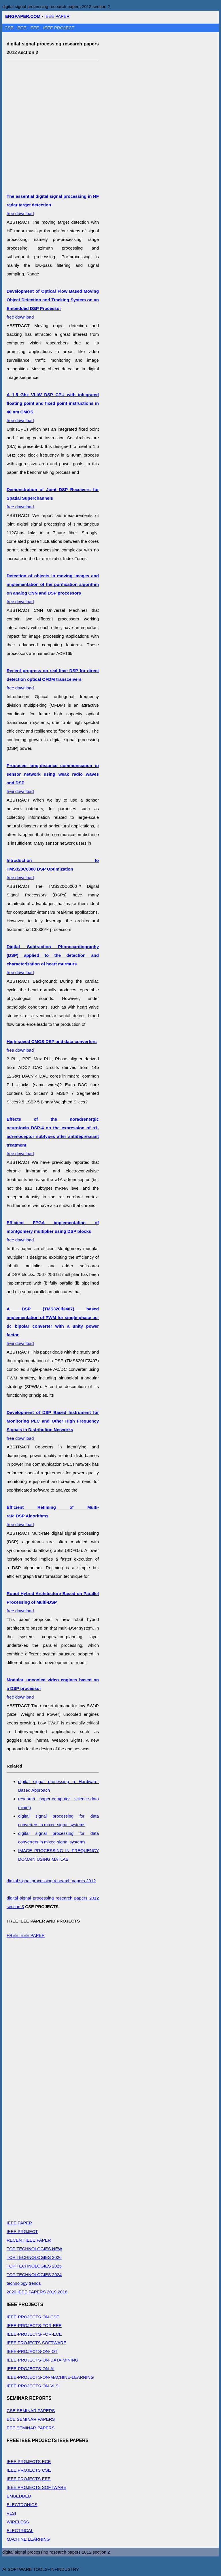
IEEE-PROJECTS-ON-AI (30, 2368)
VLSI (11, 2513)
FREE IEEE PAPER (26, 1935)
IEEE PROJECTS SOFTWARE (36, 2342)
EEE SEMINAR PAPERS (30, 2427)
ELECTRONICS (22, 2504)
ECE (23, 27)
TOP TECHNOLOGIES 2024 (34, 2274)
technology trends (24, 2283)
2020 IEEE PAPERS (26, 2291)
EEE (35, 27)
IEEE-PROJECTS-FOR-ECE (34, 2334)
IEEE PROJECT (58, 27)
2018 (62, 2291)
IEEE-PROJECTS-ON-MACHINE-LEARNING (50, 2377)
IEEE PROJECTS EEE (29, 2478)
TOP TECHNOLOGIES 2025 (34, 2265)
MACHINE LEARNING (28, 2539)
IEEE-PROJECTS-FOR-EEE (34, 2325)
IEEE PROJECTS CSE (29, 2470)
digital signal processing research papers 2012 (51, 1880)
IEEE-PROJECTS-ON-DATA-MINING (42, 2360)
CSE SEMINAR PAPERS (31, 2410)
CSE (10, 27)
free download (53, 498)
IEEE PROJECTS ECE (29, 2461)
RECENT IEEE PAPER (29, 2240)
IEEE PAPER (57, 16)
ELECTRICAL (20, 2530)
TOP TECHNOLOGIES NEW (34, 2248)
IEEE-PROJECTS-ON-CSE (33, 2316)
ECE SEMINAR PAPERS (31, 2419)
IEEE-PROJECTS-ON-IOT (32, 2351)
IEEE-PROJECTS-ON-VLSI (33, 2385)
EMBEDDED (19, 2495)
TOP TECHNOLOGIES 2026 (34, 2257)
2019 (51, 2291)
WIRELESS (18, 2521)
